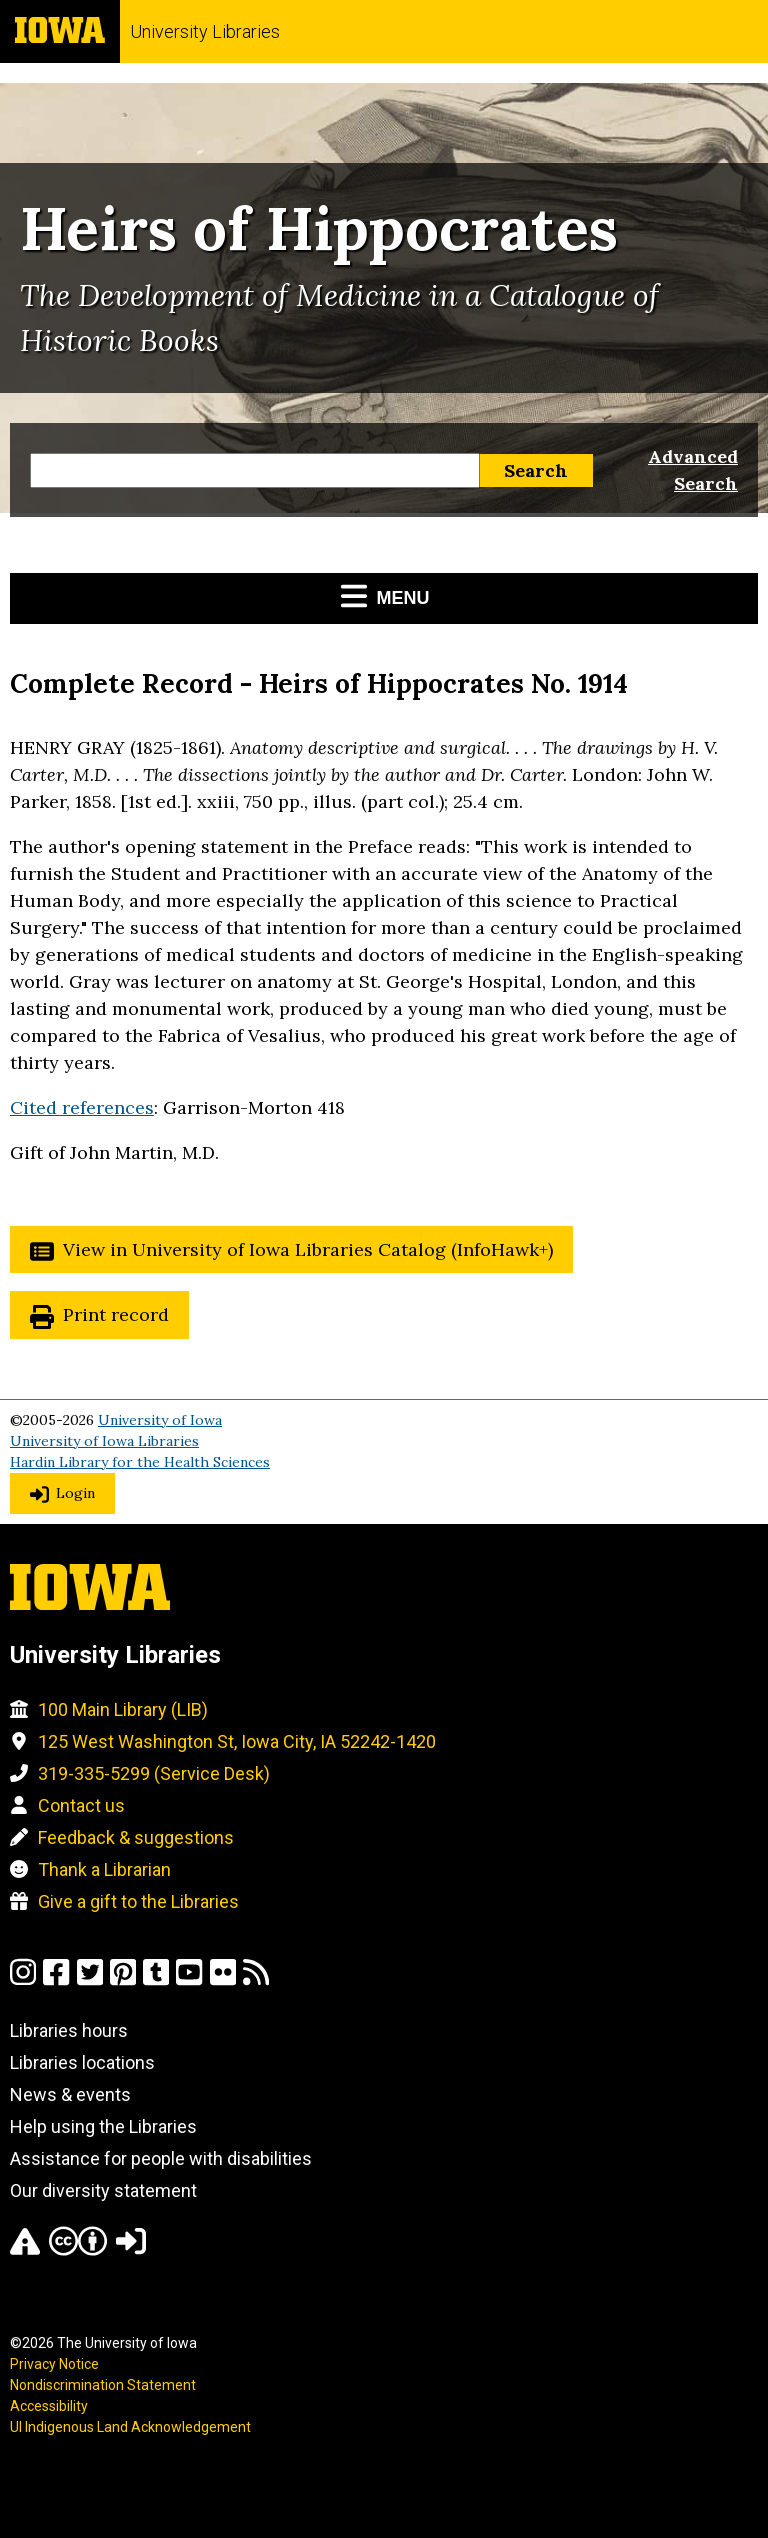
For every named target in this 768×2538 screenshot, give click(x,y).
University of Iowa (160, 1420)
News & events (70, 2094)
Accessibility (49, 2406)
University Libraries (205, 31)
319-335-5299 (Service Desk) (154, 1773)
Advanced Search (693, 470)
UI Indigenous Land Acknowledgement (130, 2427)
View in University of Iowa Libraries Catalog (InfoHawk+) (308, 1249)
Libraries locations (82, 2062)
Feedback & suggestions (136, 1837)
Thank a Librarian (104, 1869)
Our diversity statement (103, 2190)
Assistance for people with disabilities (161, 2158)
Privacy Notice (54, 2364)
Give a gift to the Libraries (138, 1901)
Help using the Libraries (103, 2126)
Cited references (82, 1107)
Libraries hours (69, 2030)
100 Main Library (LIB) (123, 1709)
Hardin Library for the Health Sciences (140, 1462)
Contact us (81, 1805)
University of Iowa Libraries (104, 1441)
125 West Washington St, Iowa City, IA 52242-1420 (237, 1741)
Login (75, 1493)
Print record (116, 1314)
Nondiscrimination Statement (103, 2385)
